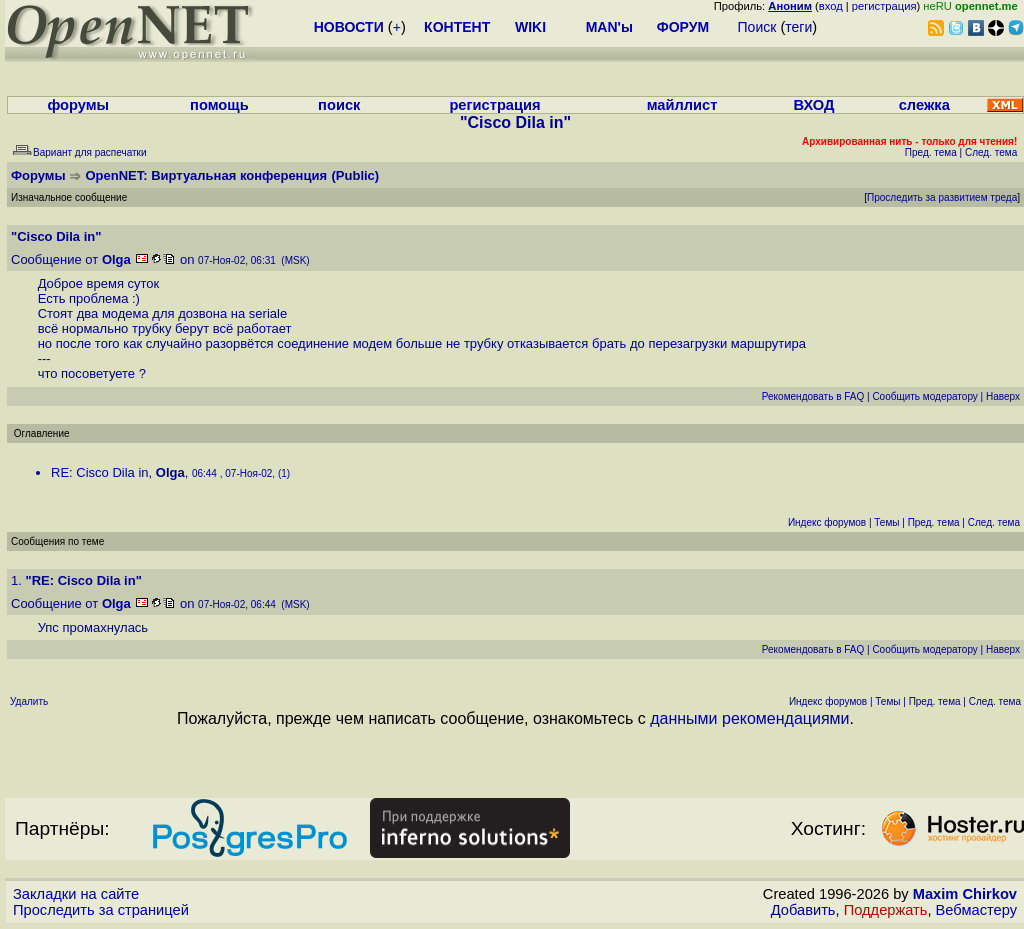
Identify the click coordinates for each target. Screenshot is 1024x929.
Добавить (803, 910)
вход (831, 6)
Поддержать (886, 910)
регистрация (884, 6)
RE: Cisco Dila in (100, 472)
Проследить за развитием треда (942, 197)
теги (798, 27)
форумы (78, 105)
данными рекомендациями (749, 718)
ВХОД (813, 105)
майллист (682, 105)
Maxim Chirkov (965, 894)
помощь (219, 105)
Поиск (757, 27)
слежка (924, 105)
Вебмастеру (976, 910)
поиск (339, 105)
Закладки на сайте (76, 894)
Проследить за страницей (101, 910)
